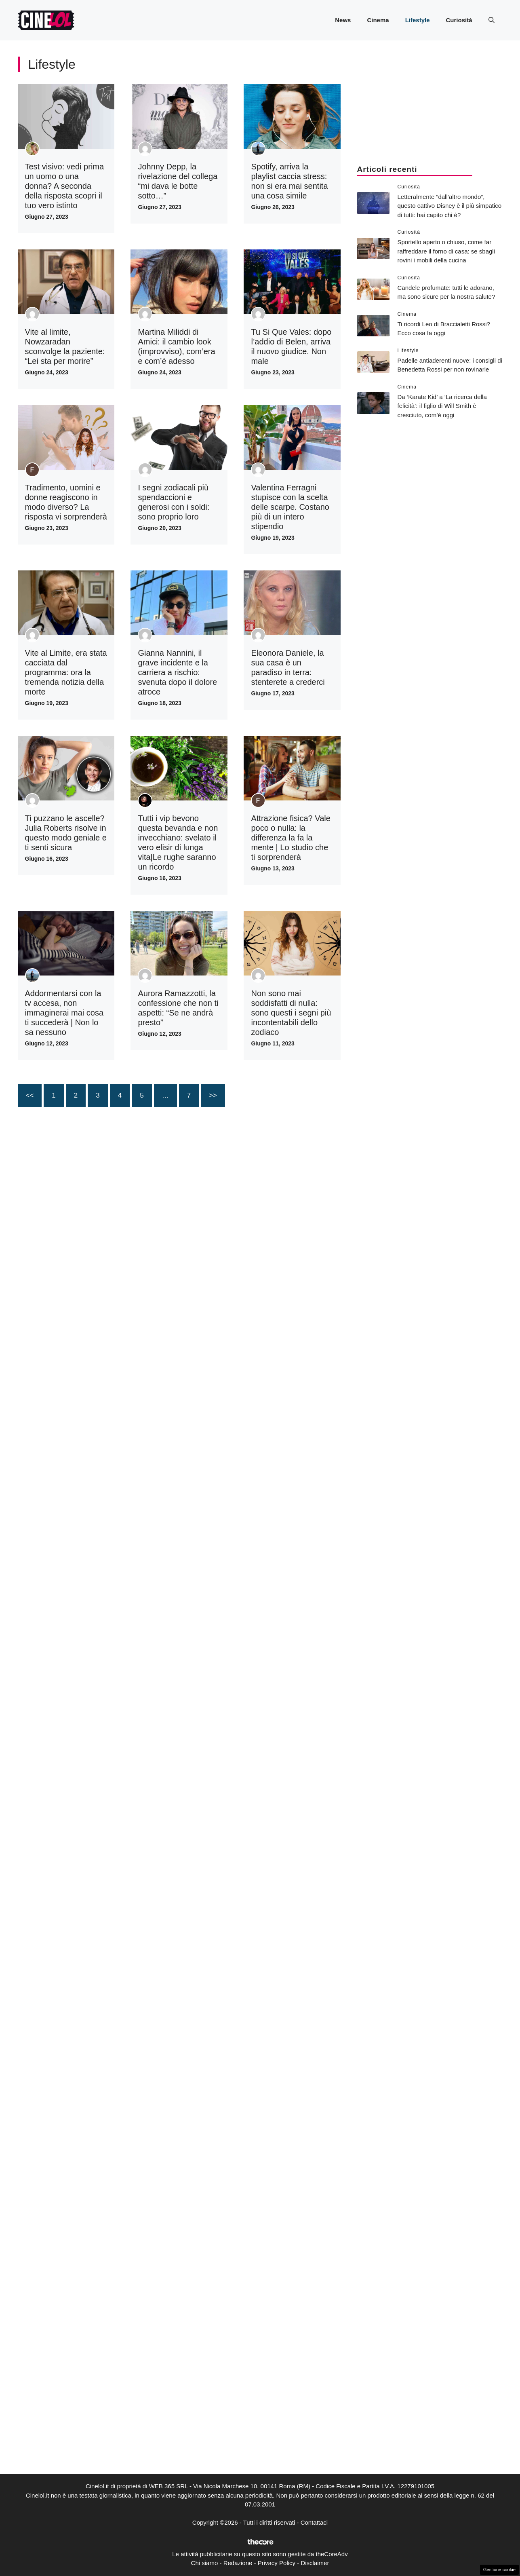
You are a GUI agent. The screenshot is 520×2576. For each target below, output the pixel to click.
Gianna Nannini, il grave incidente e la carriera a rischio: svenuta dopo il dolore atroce (177, 672)
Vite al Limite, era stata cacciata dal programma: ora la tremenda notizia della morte (66, 672)
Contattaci (314, 2522)
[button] (491, 20)
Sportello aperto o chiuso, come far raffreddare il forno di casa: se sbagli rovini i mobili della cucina (446, 251)
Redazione (238, 2562)
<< (30, 1095)
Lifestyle (417, 20)
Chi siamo (204, 2562)
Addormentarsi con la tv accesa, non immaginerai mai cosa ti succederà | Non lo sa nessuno (64, 1013)
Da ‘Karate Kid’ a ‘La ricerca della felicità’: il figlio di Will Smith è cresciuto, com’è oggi (442, 405)
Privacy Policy (276, 2562)
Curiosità (459, 20)
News (343, 20)
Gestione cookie (499, 2569)
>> (213, 1095)
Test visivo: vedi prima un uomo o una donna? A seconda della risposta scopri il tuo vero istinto (64, 186)
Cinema (378, 20)
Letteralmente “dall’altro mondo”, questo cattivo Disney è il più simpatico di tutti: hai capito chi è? (450, 205)
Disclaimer (315, 2562)
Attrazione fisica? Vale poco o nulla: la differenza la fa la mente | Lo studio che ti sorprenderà (290, 837)
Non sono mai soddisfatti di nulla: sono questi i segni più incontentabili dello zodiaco (291, 1013)
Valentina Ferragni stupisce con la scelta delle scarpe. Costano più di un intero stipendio (290, 507)
